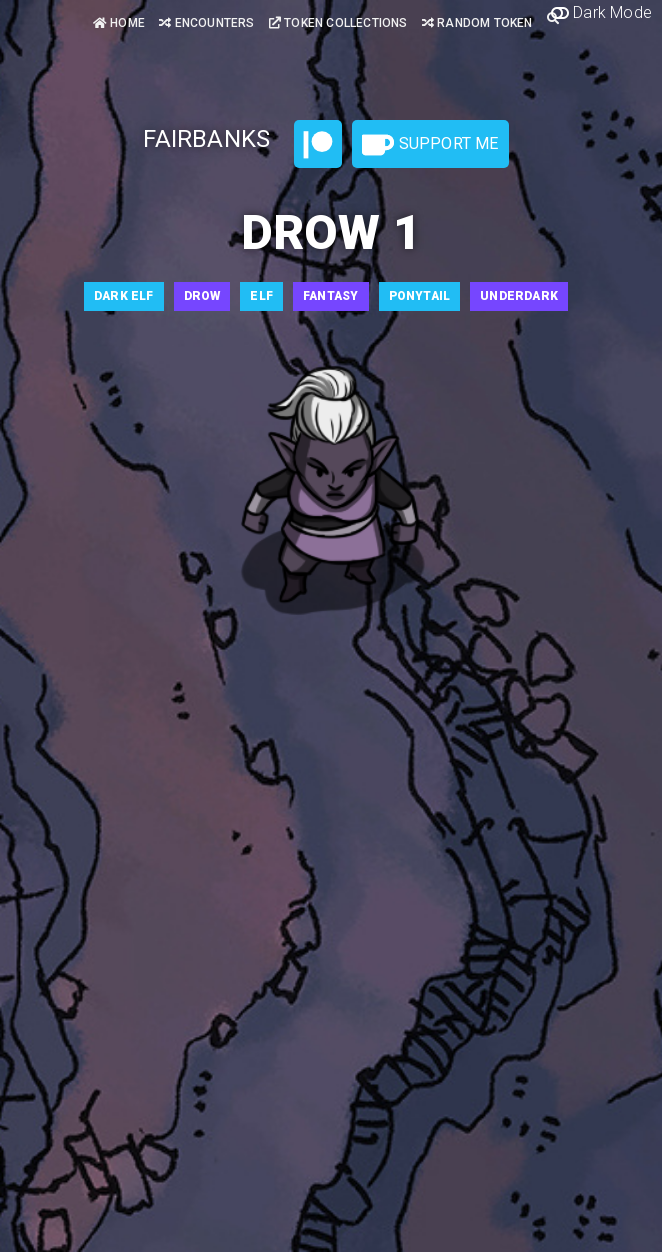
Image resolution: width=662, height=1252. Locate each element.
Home (119, 23)
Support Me (430, 145)
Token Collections (338, 23)
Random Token (477, 23)
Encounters (206, 23)
